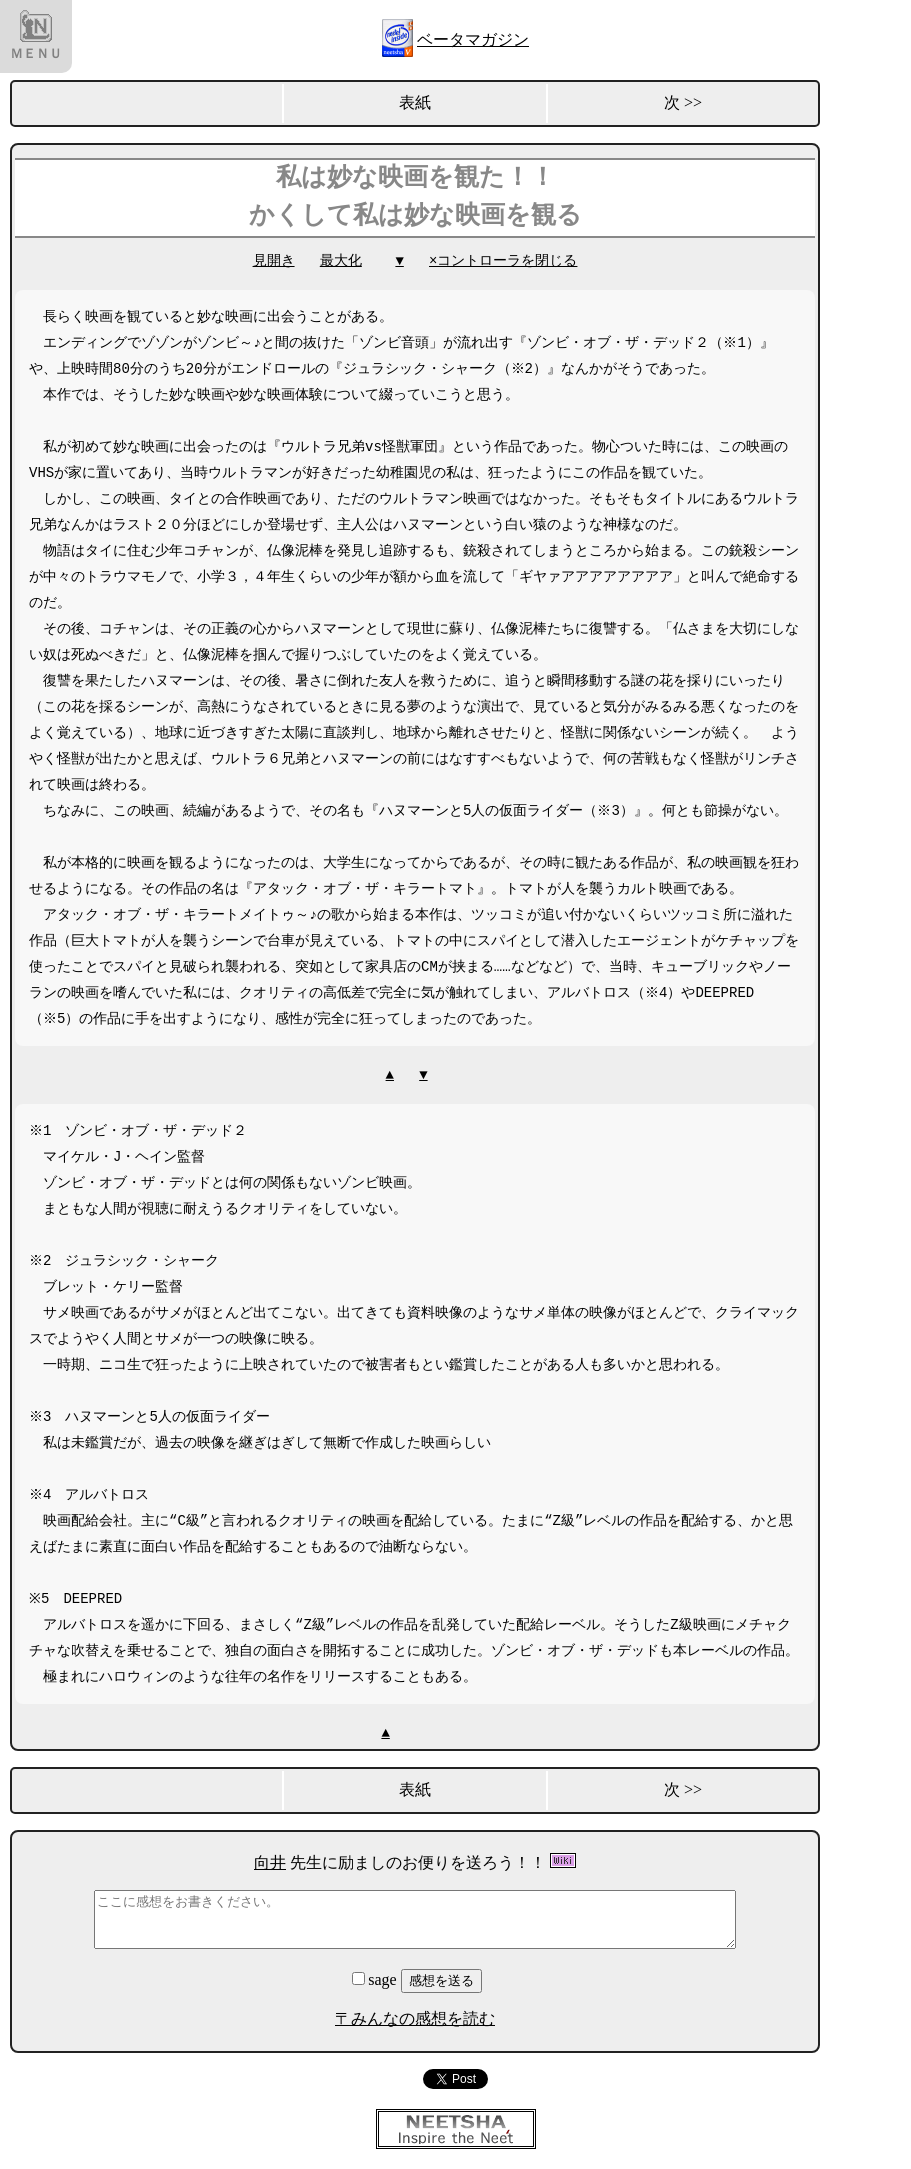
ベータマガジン (473, 39)
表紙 (415, 102)
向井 (270, 1862)
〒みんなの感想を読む (415, 2018)
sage (376, 1979)
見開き (274, 260)
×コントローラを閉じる (503, 260)
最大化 (341, 260)
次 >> (683, 102)
